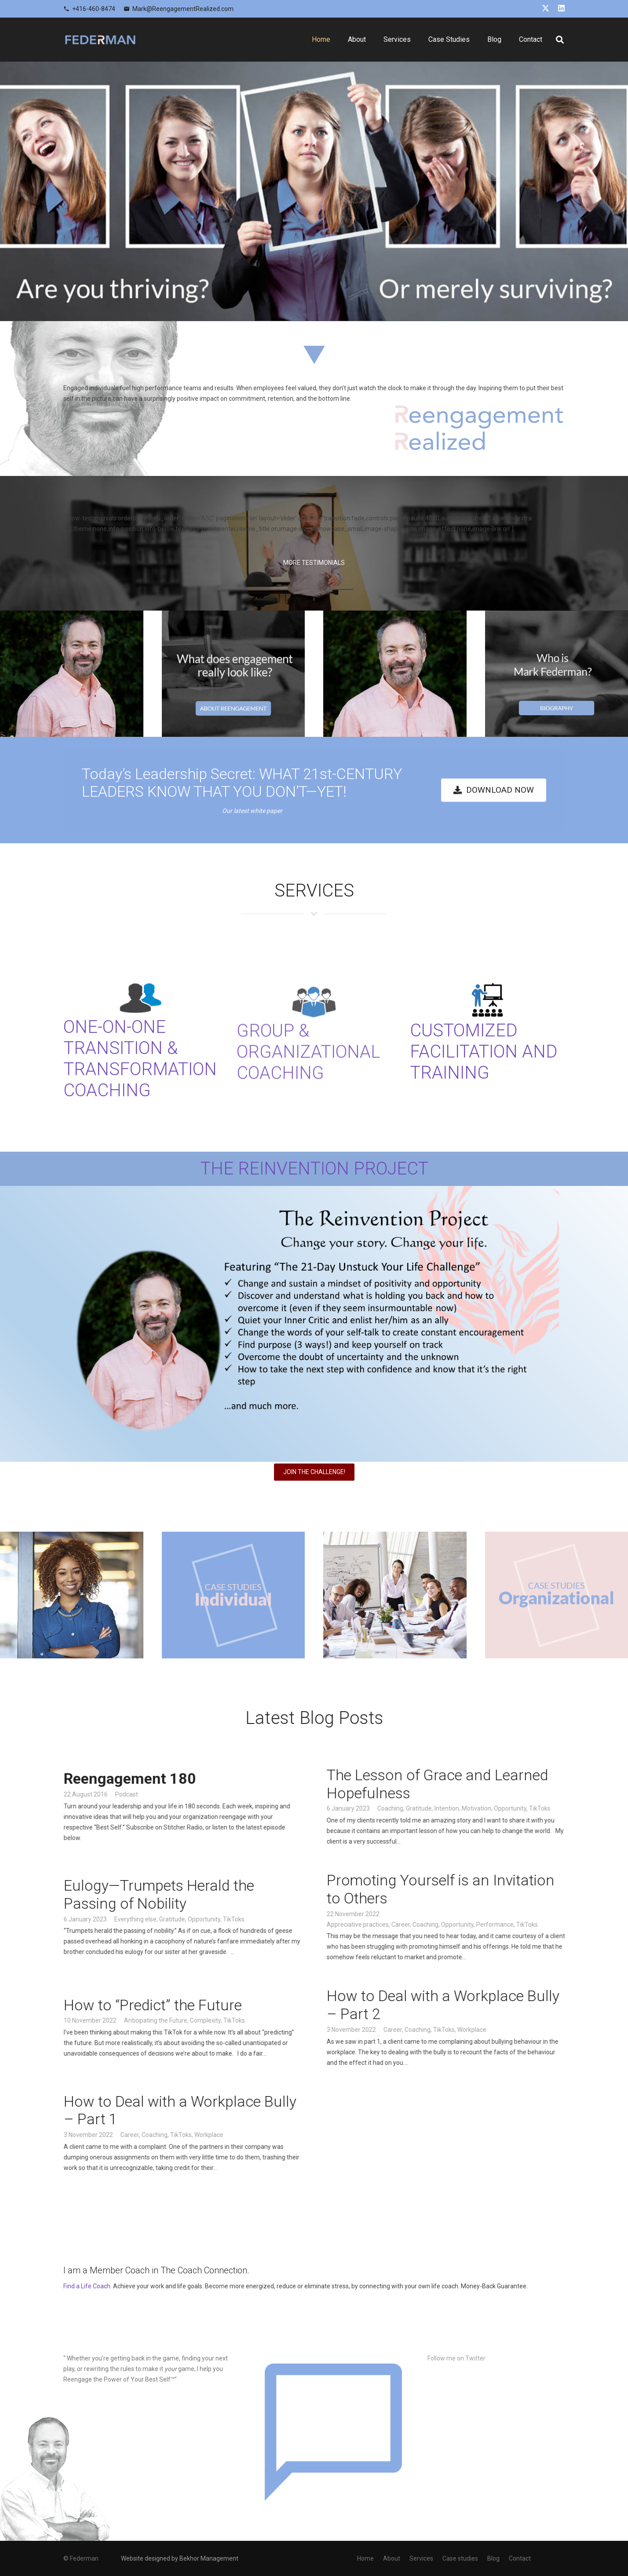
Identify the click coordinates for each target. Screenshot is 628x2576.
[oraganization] (556, 1595)
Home (365, 2558)
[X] (545, 8)
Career (422, 1924)
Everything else (156, 1918)
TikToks (561, 1808)
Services (421, 2558)
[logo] (100, 39)
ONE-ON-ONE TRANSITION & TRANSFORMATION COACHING (140, 1079)
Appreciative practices (379, 1924)
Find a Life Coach (86, 2286)
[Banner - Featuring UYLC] (314, 1324)
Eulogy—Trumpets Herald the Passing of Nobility (180, 1894)
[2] (556, 674)
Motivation (497, 1808)
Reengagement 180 (151, 1778)
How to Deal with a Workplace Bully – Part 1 (201, 2110)
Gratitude (440, 1808)
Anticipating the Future (176, 2020)
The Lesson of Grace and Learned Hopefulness (459, 1784)
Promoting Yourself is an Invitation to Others (462, 1889)
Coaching (411, 1808)
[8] (395, 1595)
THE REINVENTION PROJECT (314, 1168)
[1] (233, 674)
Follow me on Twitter (456, 2358)
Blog (493, 2558)
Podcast (147, 1793)
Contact (520, 2558)
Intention (468, 1808)
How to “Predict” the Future (174, 2004)
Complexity (226, 2020)
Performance (516, 1924)
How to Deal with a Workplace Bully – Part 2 (464, 2005)
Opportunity (531, 1808)
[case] (233, 1595)
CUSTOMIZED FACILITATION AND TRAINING (484, 1051)
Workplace (493, 2029)
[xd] (71, 1595)
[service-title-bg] (314, 916)
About (391, 2558)
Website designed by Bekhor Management (179, 2558)
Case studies (460, 2558)
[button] (560, 40)
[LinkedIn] (561, 8)
